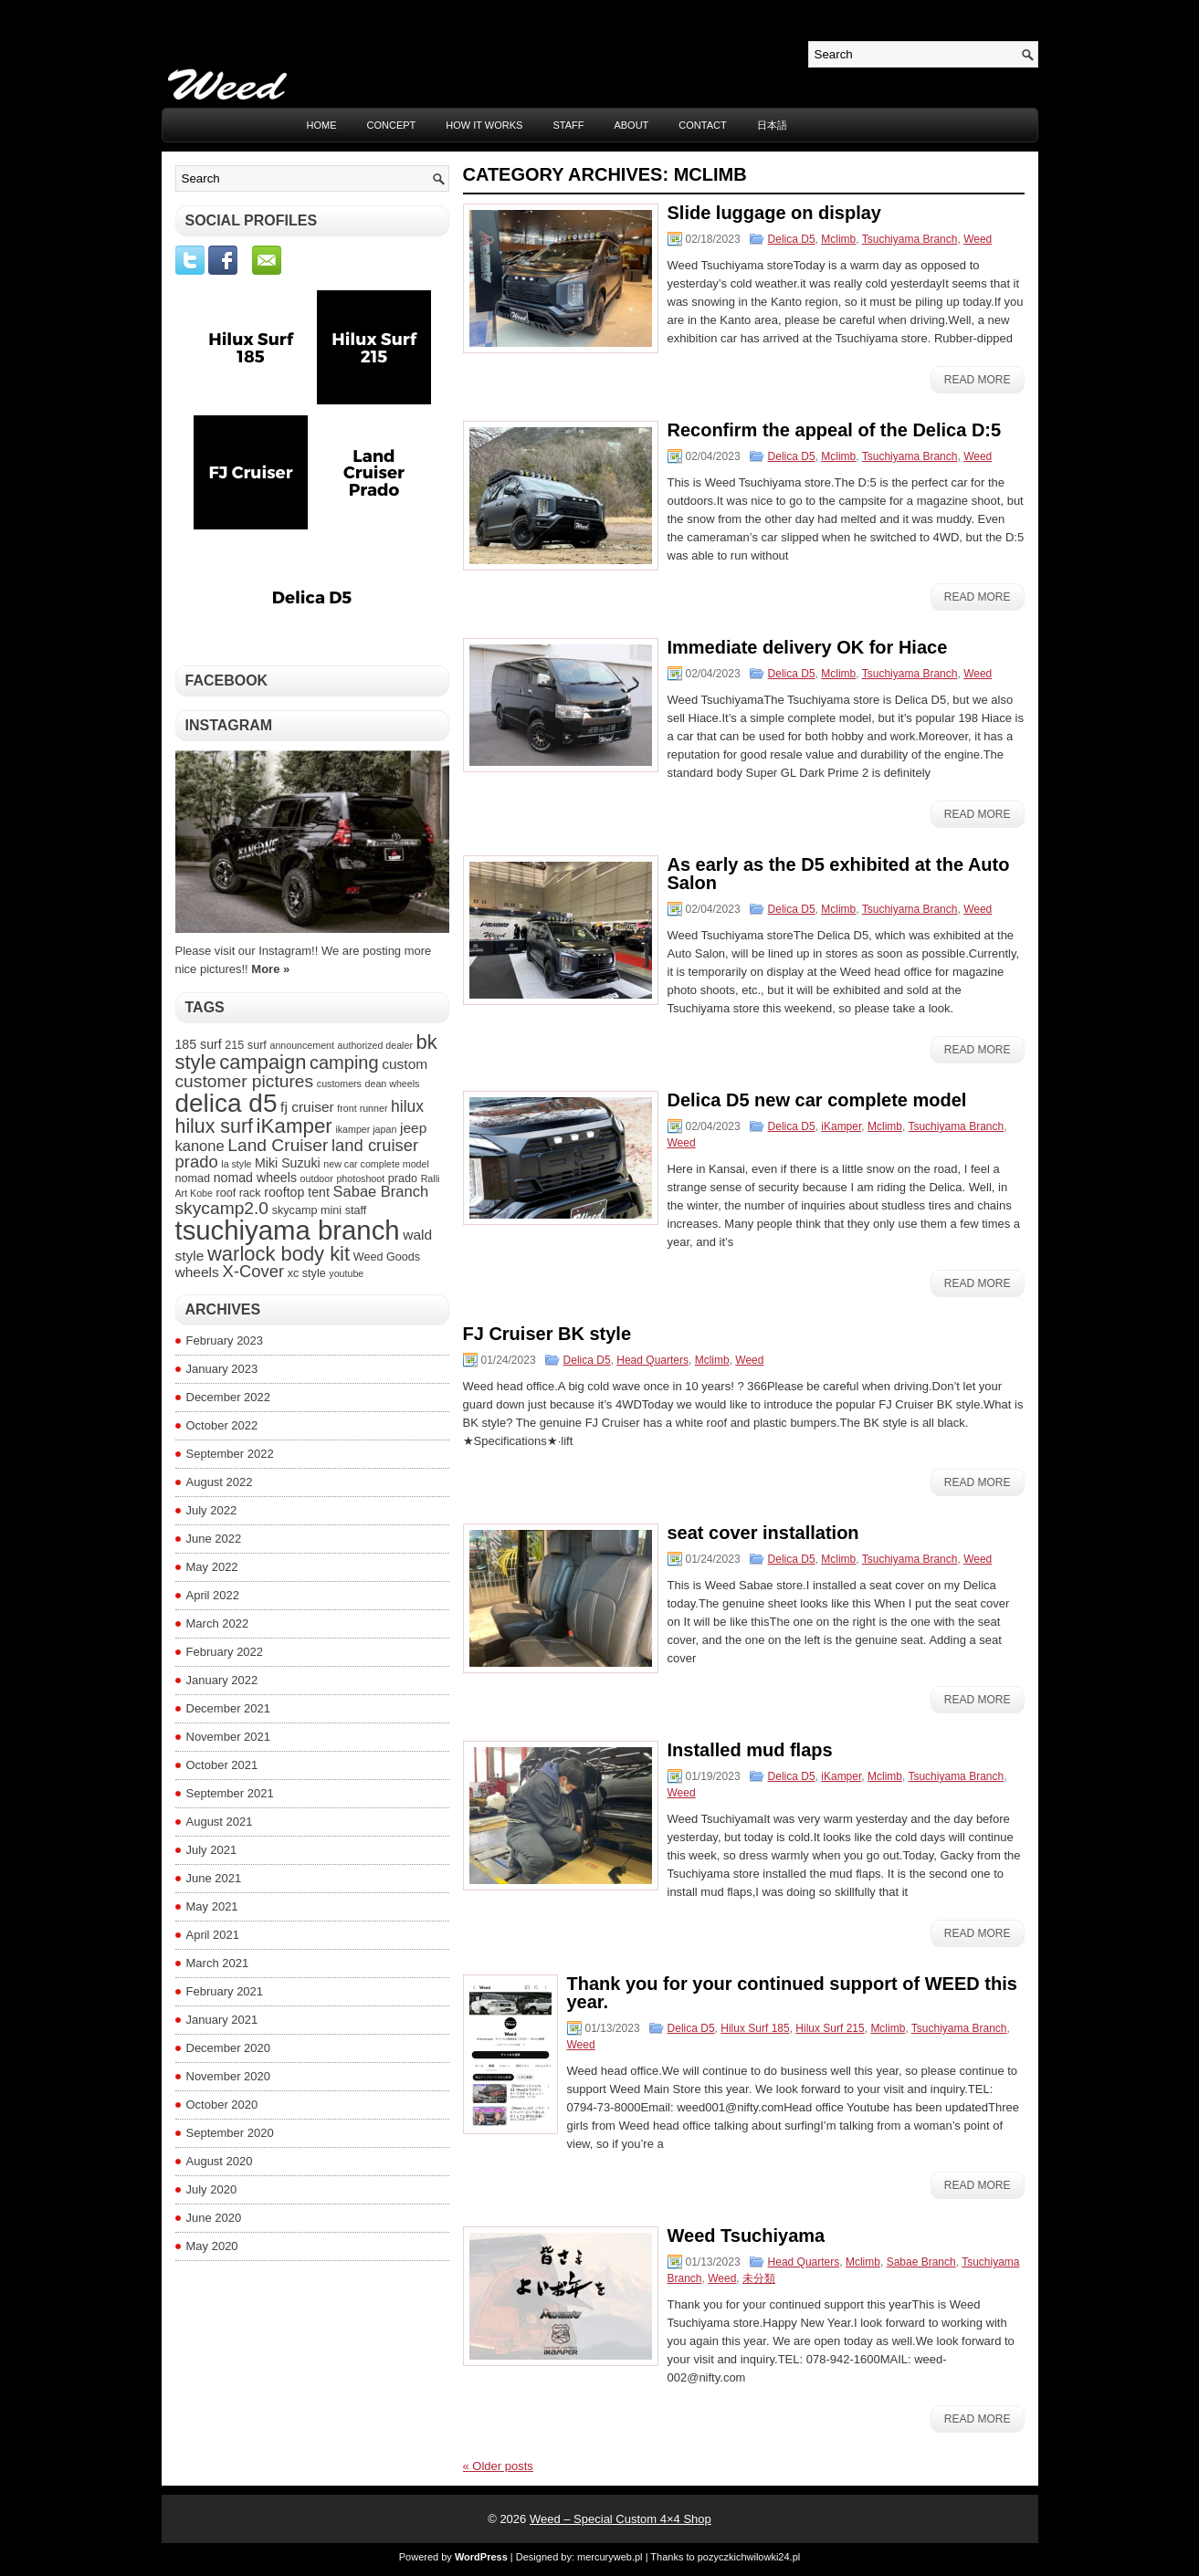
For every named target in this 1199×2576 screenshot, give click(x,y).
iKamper (841, 1126)
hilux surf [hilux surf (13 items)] (214, 1126)
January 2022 (222, 1680)
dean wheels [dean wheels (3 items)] (392, 1083)
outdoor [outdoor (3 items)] (316, 1178)
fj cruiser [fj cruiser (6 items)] (307, 1107)
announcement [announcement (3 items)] (301, 1045)
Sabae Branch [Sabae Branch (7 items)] (381, 1191)
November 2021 (228, 1737)
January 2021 (222, 2019)
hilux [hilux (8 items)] (407, 1106)
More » (270, 969)
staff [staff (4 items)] (356, 1210)
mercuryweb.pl (610, 2556)
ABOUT (631, 125)
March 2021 (217, 1963)
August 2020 (219, 2161)
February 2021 (225, 1991)
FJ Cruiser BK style (547, 1334)
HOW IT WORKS (484, 125)
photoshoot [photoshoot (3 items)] (360, 1178)
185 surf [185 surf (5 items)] (198, 1044)
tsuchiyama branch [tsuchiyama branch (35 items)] (287, 1230)
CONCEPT (391, 125)
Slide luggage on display (774, 213)
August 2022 (219, 1482)
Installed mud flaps (750, 1750)
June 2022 (214, 1538)
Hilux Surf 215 (829, 2028)
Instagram (229, 725)
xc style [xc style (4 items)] (307, 1273)
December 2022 (228, 1397)
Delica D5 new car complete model (817, 1100)
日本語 (772, 125)
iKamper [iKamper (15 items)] (294, 1126)
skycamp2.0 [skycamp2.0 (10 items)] (222, 1208)
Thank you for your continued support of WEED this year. (792, 1993)
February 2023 (225, 1340)
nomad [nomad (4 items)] (193, 1178)
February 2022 (225, 1652)
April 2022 (213, 1595)
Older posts (498, 2466)
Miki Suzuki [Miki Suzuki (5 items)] (288, 1163)
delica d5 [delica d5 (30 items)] (226, 1103)
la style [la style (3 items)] (236, 1163)
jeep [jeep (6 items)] (413, 1128)
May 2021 (212, 1906)
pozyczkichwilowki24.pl (749, 2556)
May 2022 (212, 1567)
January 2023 (222, 1369)
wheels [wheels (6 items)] (197, 1272)
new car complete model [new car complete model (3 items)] (376, 1163)
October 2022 (222, 1425)
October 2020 (222, 2104)
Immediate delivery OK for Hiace (808, 647)
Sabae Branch (921, 2262)
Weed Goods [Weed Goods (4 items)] (386, 1257)
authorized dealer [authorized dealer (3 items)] (375, 1045)
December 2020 (228, 2048)
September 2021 (230, 1793)
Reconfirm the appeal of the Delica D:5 (835, 430)
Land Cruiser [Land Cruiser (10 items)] (277, 1145)
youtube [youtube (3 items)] (346, 1273)
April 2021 (213, 1935)
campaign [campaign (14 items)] (262, 1062)
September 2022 (230, 1454)
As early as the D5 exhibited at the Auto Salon (839, 873)
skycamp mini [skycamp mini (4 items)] (307, 1210)
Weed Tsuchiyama (747, 2235)
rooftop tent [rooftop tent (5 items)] (297, 1192)
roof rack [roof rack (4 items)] (238, 1193)
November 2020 (228, 2076)
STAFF (568, 125)
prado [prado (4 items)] (402, 1178)
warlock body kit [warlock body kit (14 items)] (278, 1253)
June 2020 (214, 2218)
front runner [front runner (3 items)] (362, 1108)
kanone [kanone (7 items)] (200, 1145)
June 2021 (214, 1878)
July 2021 (211, 1850)
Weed (977, 239)
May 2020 (212, 2246)
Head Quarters (652, 1360)
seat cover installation (763, 1533)
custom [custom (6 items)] (404, 1064)
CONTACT (702, 125)
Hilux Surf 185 (754, 2028)
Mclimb (838, 239)
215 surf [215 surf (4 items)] (246, 1045)
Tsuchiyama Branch (910, 239)
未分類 (758, 2278)
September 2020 (230, 2133)
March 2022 (217, 1623)
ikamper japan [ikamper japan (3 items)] (365, 1129)
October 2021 (222, 1765)
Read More (977, 379)
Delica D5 (791, 239)
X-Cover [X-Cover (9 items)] (253, 1271)
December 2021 (228, 1708)
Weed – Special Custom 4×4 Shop (620, 2519)
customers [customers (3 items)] (339, 1083)
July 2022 (211, 1510)
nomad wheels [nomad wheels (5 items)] (255, 1177)
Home (322, 125)
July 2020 (211, 2189)
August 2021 (219, 1821)
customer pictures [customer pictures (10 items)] (244, 1081)
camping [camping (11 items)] (344, 1062)
